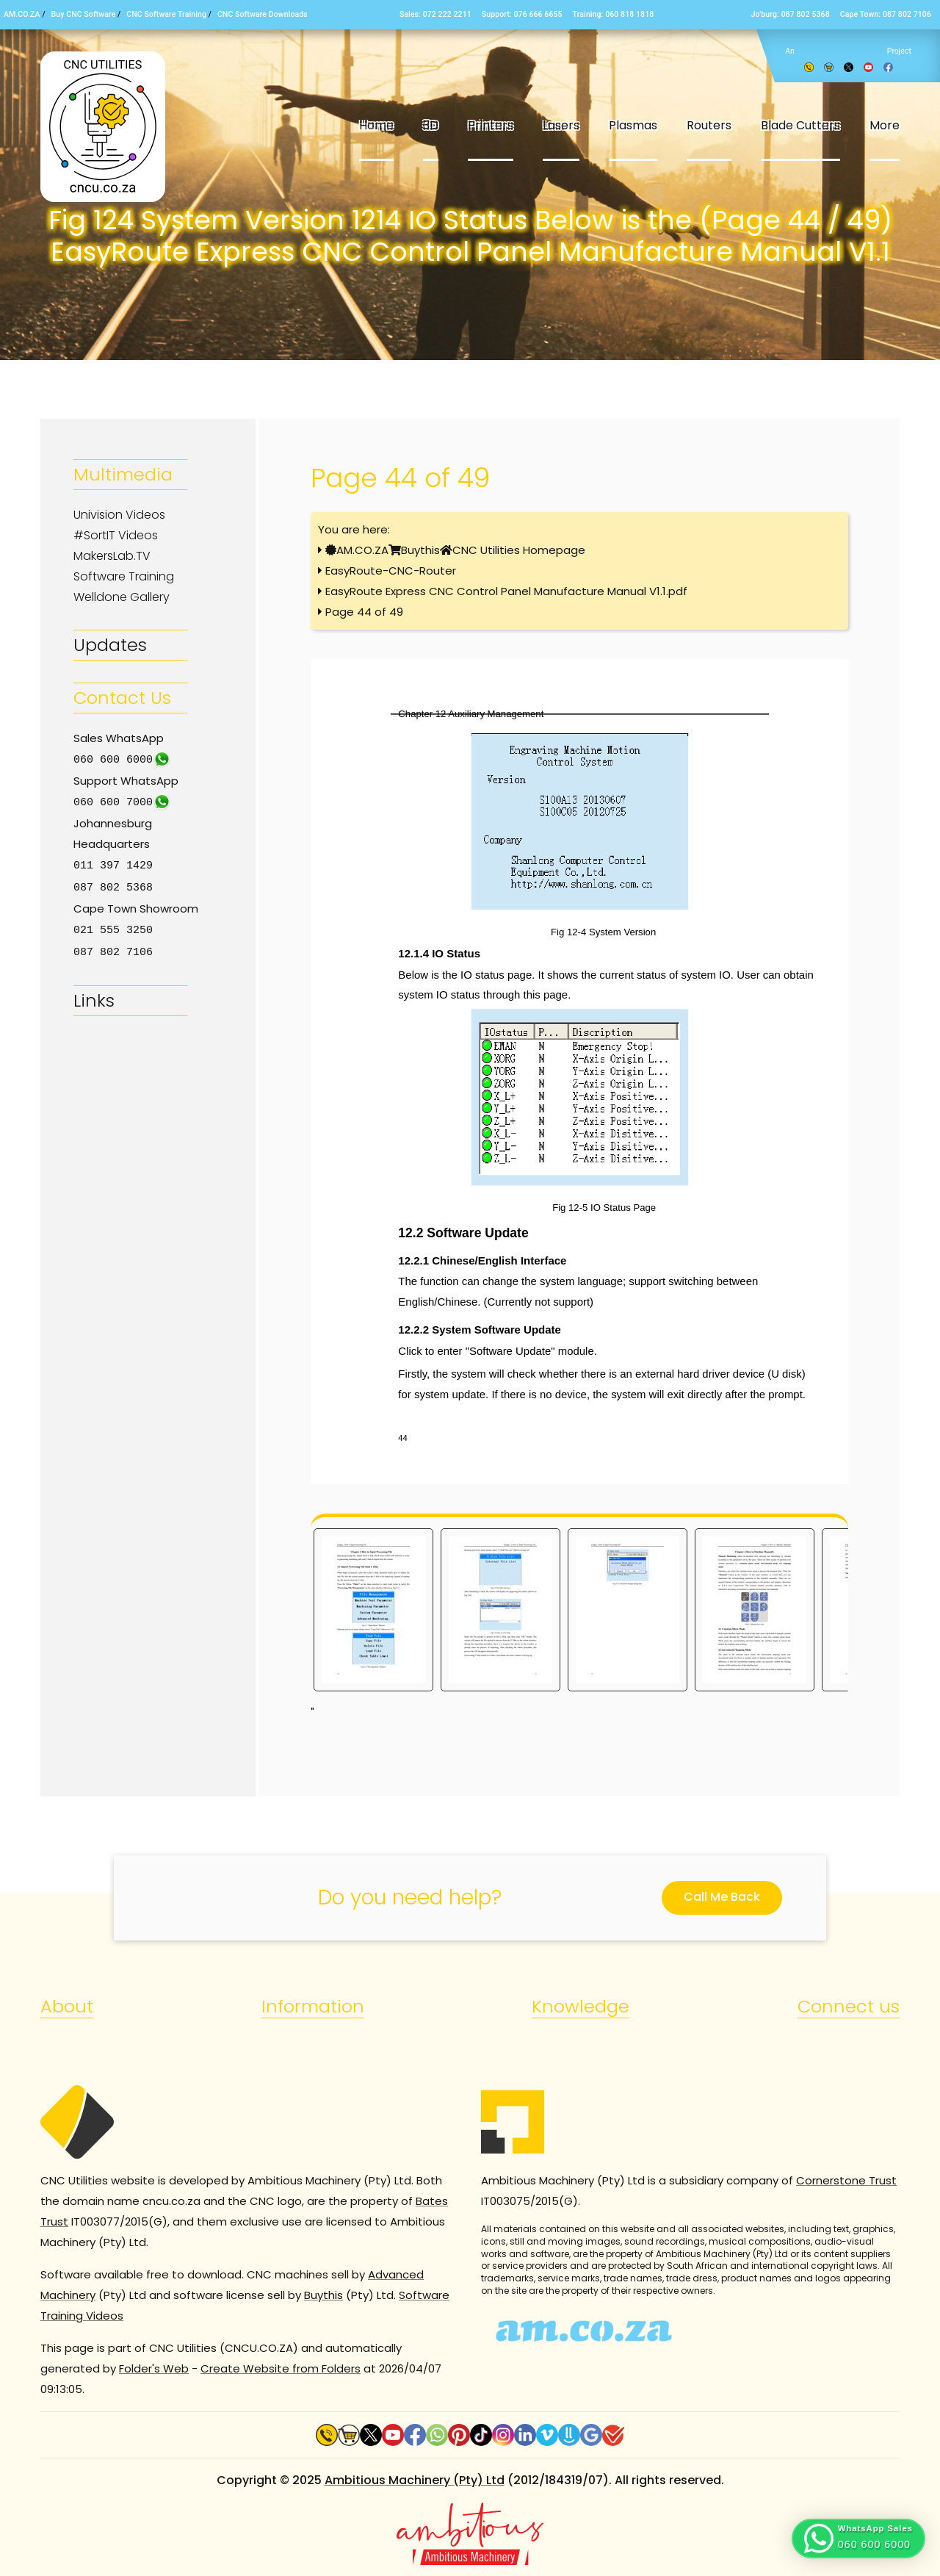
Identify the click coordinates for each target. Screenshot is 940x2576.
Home (376, 125)
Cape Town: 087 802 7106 (885, 14)
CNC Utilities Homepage (518, 550)
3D (430, 125)
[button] (858, 2538)
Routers (709, 125)
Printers (490, 125)
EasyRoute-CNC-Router (390, 570)
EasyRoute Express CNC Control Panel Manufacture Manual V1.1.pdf (506, 591)
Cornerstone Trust (846, 2180)
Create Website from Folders (280, 2368)
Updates (110, 645)
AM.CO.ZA (22, 14)
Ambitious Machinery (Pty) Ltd (415, 2480)
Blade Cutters (800, 125)
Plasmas (633, 125)
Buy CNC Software (83, 14)
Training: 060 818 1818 (613, 14)
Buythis (420, 550)
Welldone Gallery (121, 597)
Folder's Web (154, 2368)
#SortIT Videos (115, 535)
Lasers (561, 125)
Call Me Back (722, 1896)
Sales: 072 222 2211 (435, 14)
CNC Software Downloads (262, 14)
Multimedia (123, 474)
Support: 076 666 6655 (522, 14)
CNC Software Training (166, 14)
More (885, 125)
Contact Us (122, 698)
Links (94, 996)
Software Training (123, 576)
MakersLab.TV (112, 555)
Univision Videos (119, 514)
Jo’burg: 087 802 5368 (790, 14)
